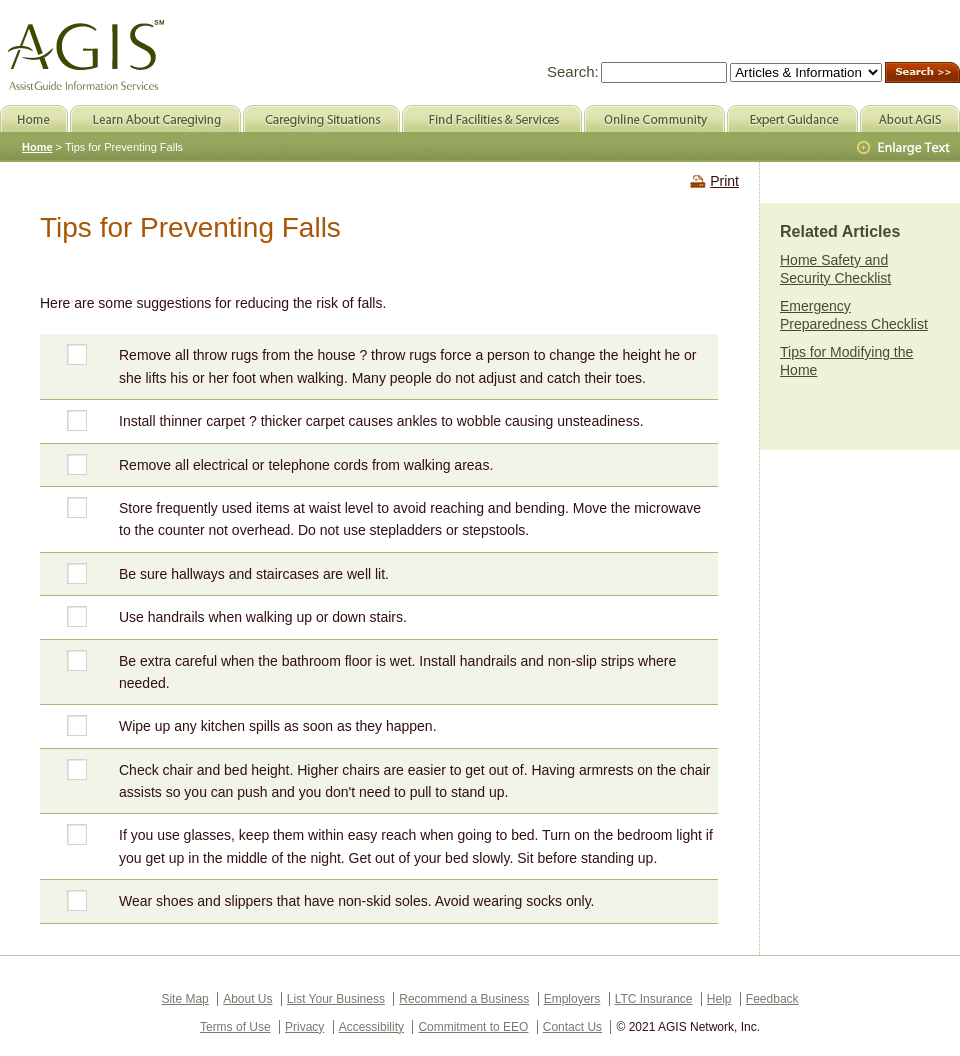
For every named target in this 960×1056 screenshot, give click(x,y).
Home (37, 147)
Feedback (772, 999)
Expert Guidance (792, 118)
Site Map (184, 999)
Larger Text (905, 148)
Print (724, 181)
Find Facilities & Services (492, 118)
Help (719, 999)
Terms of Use (235, 1027)
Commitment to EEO (473, 1027)
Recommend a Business (464, 999)
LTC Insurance (654, 999)
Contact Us (572, 1027)
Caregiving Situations (321, 118)
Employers (572, 999)
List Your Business (336, 999)
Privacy (304, 1027)
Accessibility (371, 1027)
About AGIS (910, 118)
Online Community (654, 118)
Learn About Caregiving (155, 118)
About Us (247, 999)
